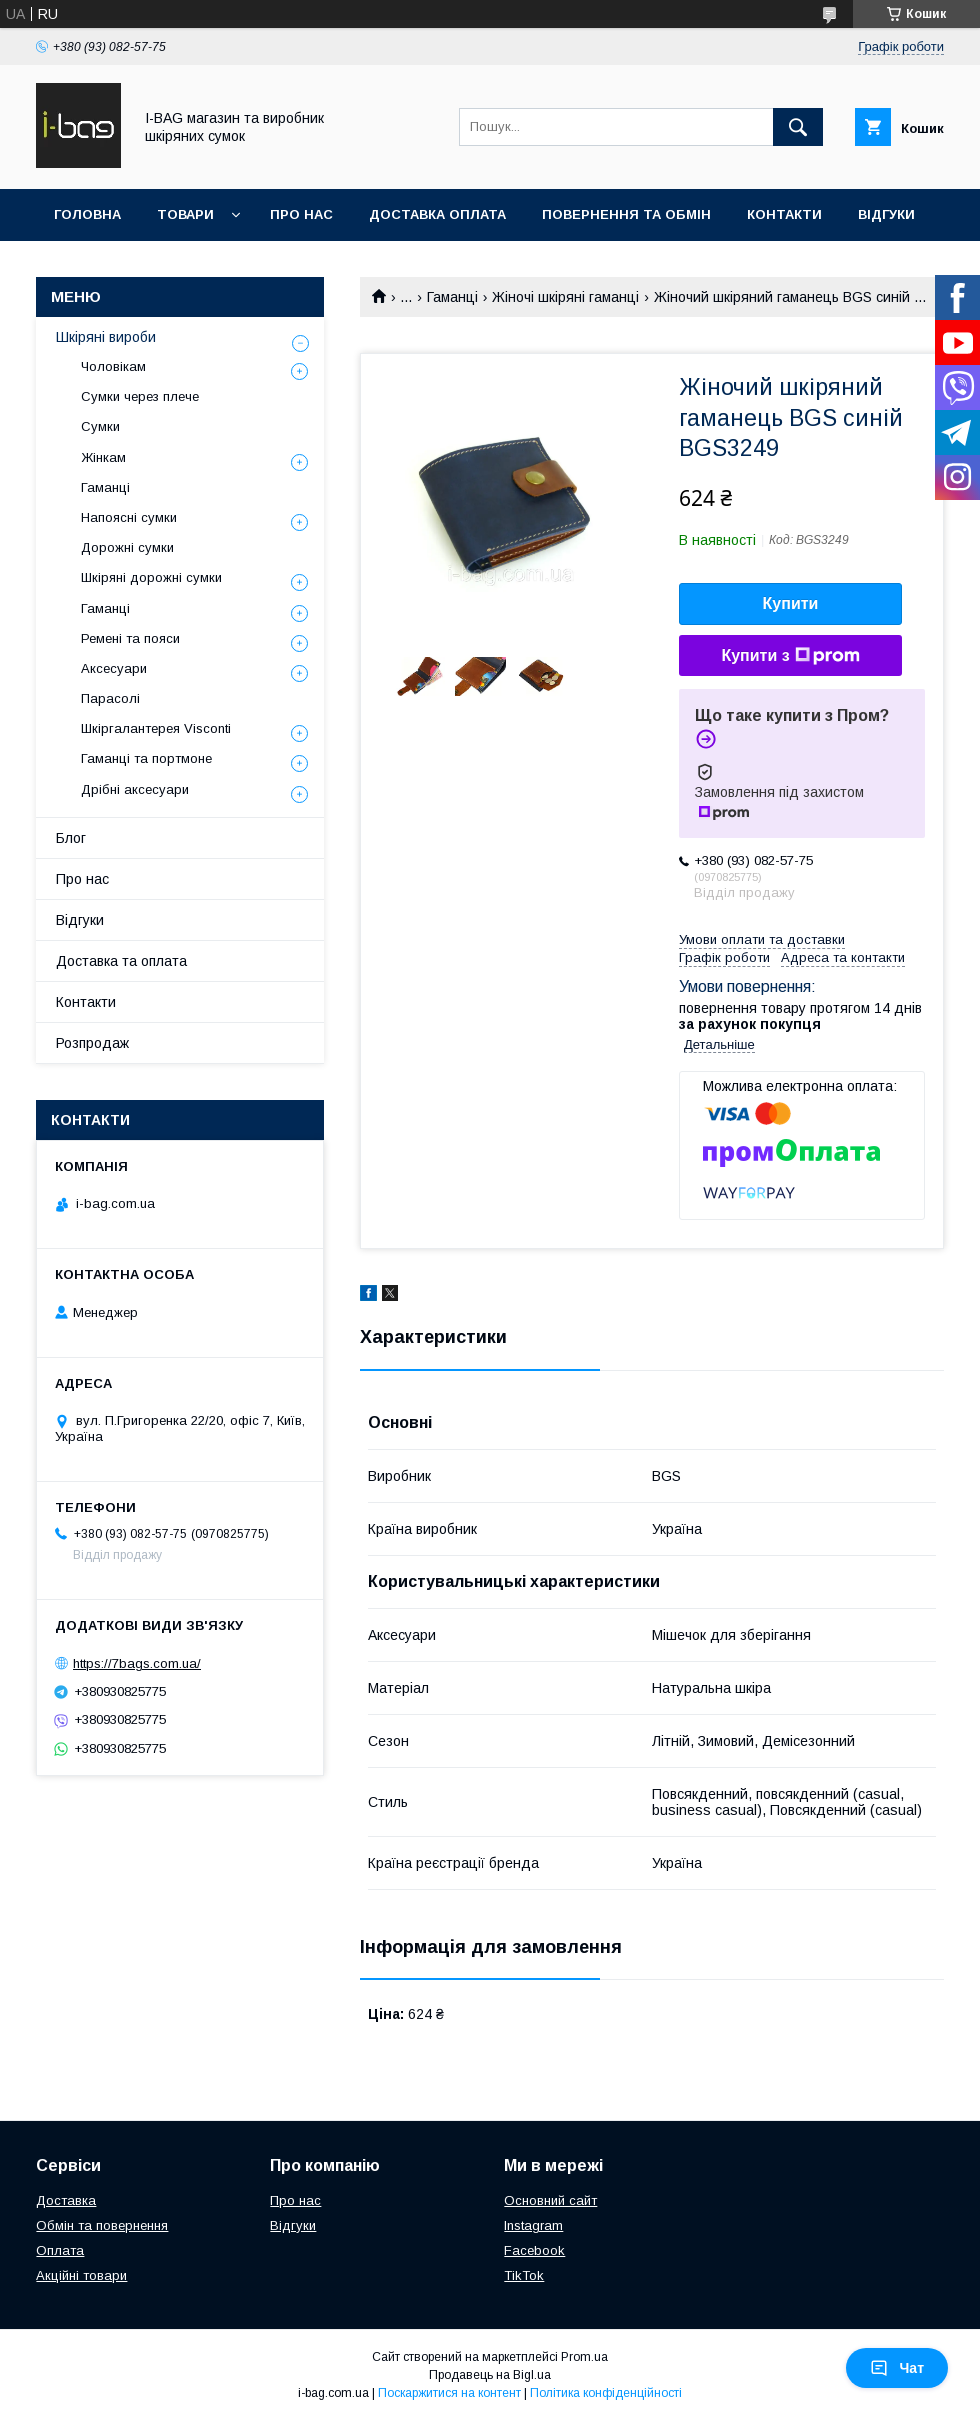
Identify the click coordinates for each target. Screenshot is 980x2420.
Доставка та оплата (121, 961)
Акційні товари (81, 2275)
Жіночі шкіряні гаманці (565, 297)
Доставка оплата (437, 214)
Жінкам (103, 457)
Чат (897, 2368)
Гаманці (452, 297)
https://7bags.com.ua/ (137, 1663)
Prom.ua (584, 2357)
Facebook (534, 2250)
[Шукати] (798, 127)
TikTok (524, 2275)
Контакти (784, 214)
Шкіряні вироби (106, 337)
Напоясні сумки (129, 517)
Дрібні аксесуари (135, 789)
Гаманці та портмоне (146, 758)
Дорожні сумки (127, 547)
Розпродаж (92, 1043)
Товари (185, 214)
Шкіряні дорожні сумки (151, 577)
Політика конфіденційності (606, 2393)
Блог (71, 838)
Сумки (100, 426)
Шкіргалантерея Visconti (156, 728)
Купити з (790, 656)
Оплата (60, 2250)
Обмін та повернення (102, 2225)
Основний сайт (550, 2200)
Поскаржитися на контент (449, 2393)
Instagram (533, 2225)
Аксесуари (114, 668)
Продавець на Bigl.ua (490, 2375)
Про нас (301, 214)
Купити (791, 603)
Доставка (66, 2200)
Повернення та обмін (626, 214)
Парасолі (110, 698)
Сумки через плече (140, 396)
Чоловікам (113, 366)
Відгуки (886, 214)
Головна (87, 214)
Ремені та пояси (130, 638)
